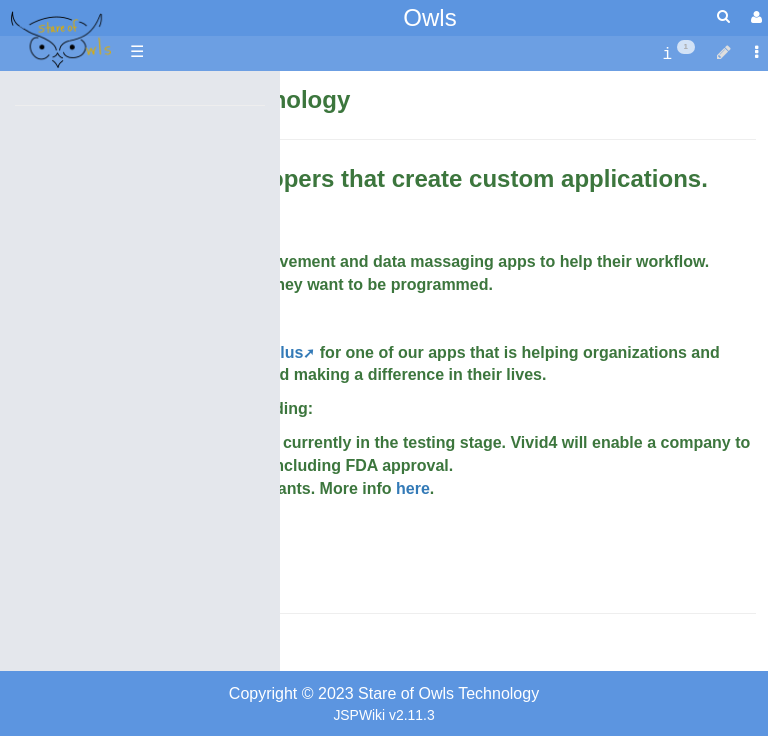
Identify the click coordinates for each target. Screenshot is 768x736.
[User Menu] (754, 17)
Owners (120, 646)
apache (60, 41)
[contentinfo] (678, 52)
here (413, 488)
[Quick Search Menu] (723, 16)
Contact (39, 646)
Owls (429, 17)
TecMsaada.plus (242, 352)
